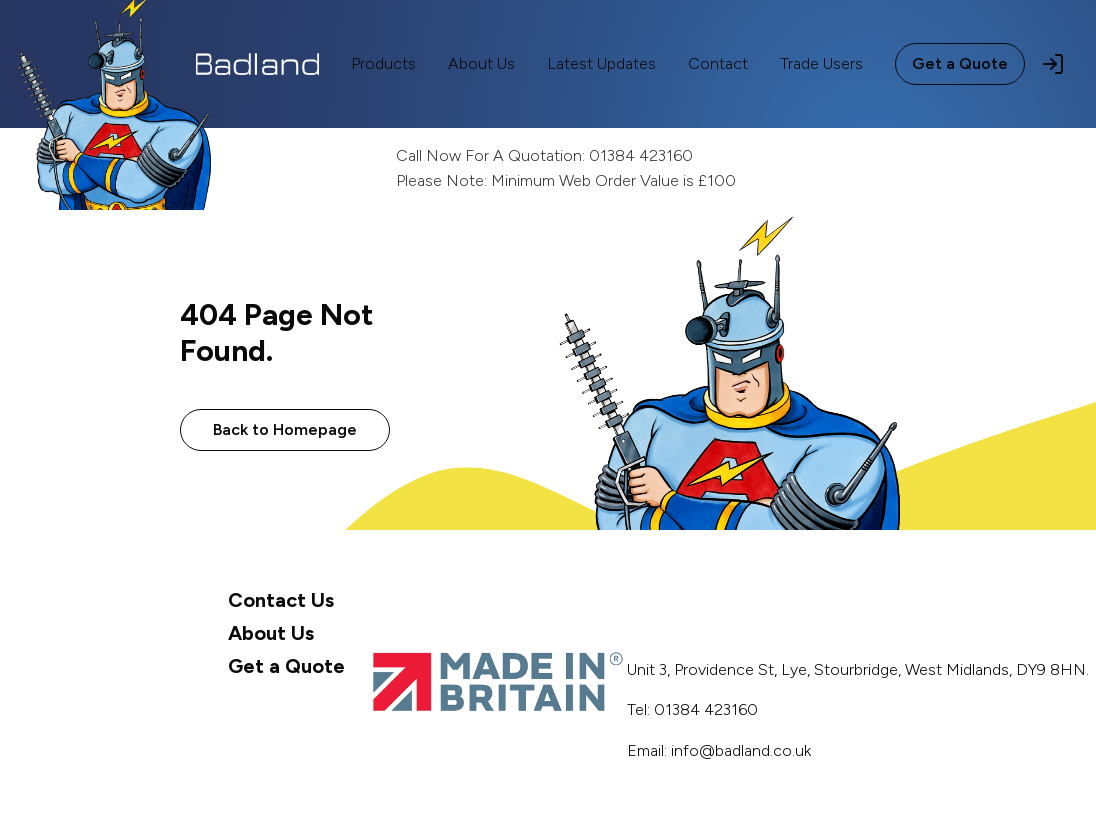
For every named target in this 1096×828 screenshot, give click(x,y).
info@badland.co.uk (741, 750)
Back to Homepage (285, 429)
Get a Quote (960, 63)
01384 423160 (641, 155)
